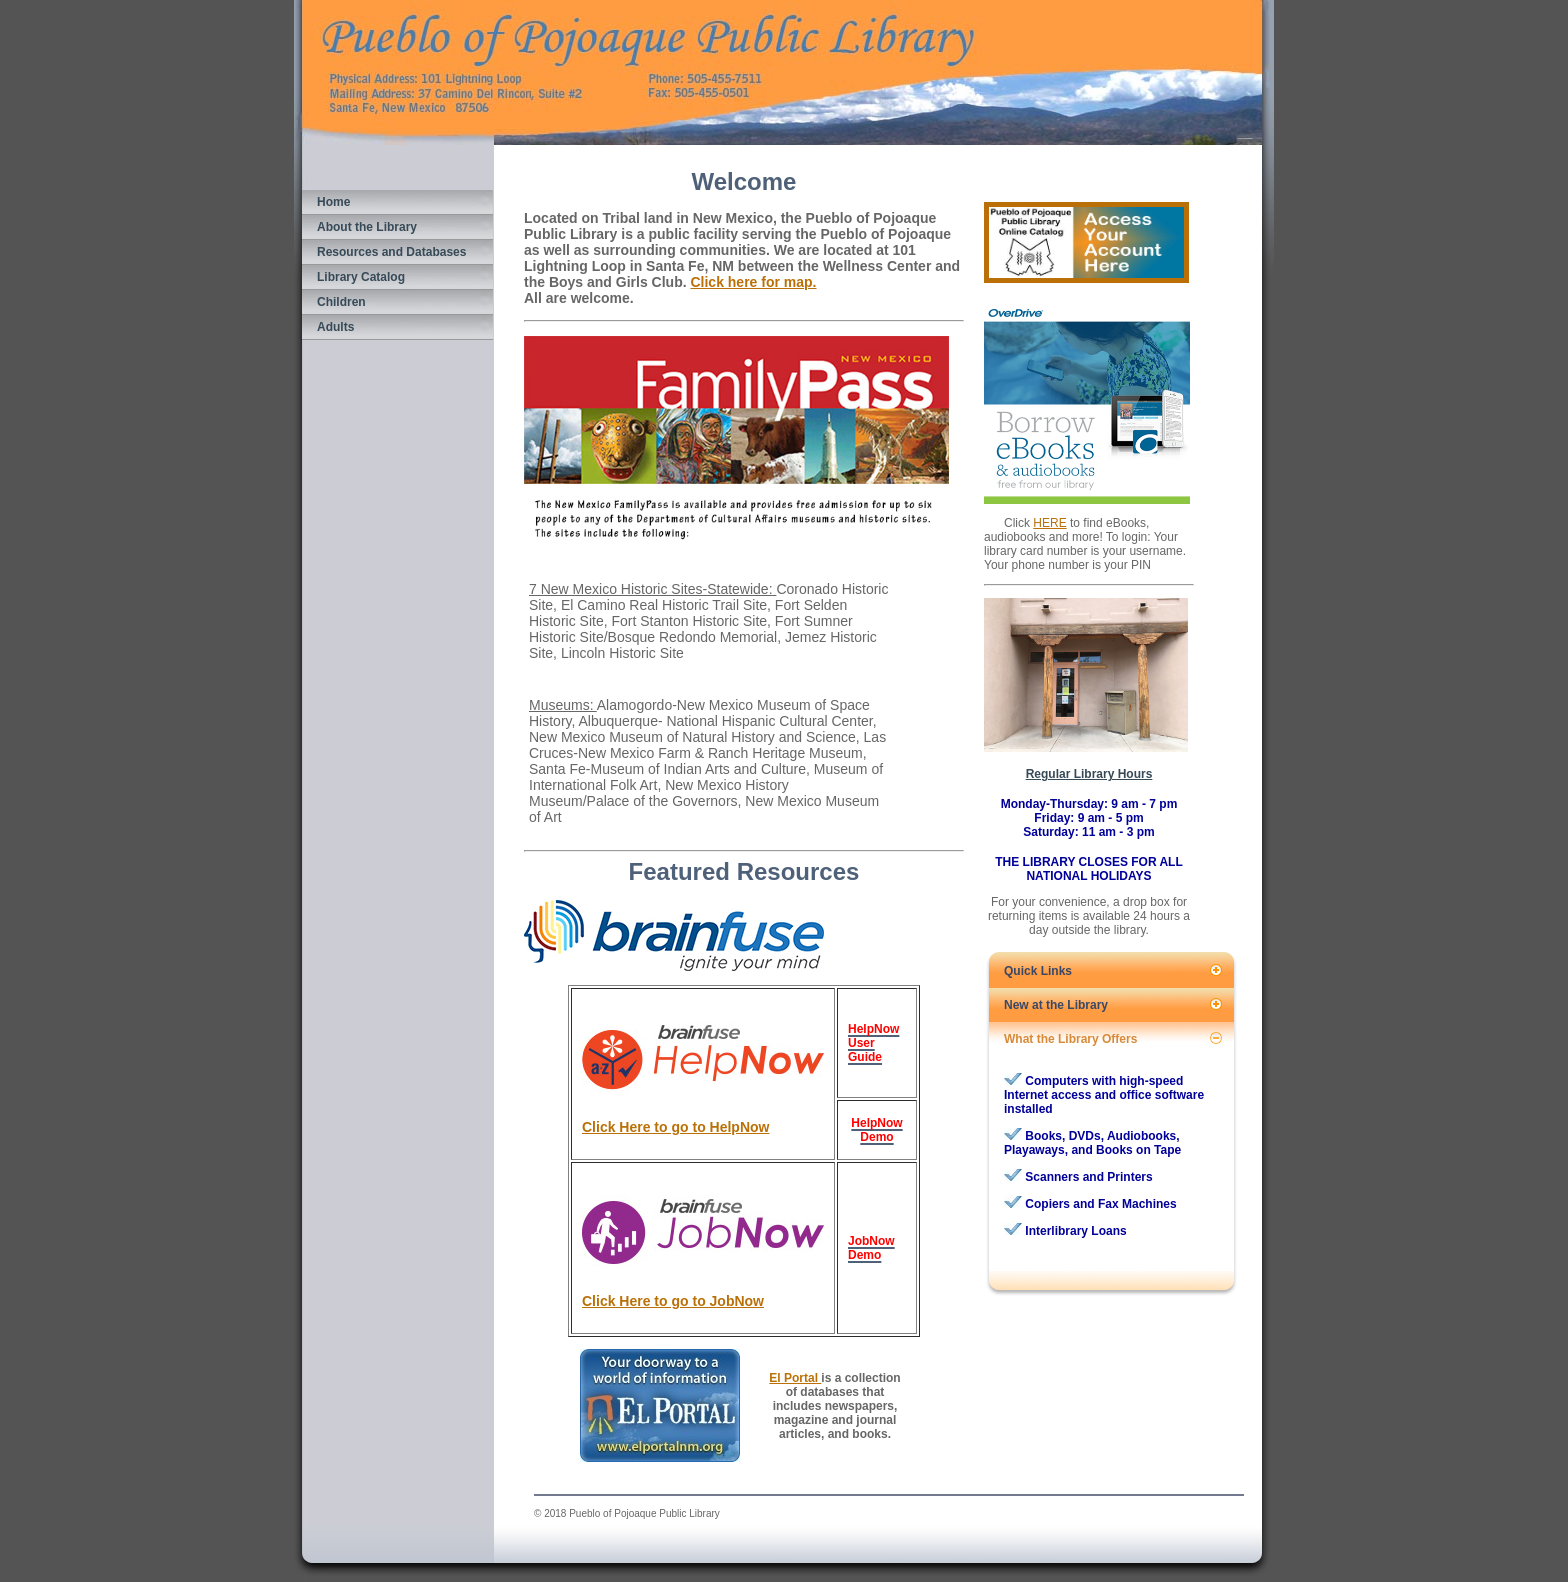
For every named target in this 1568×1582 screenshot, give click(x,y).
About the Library (367, 227)
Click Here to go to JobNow (673, 1301)
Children (341, 302)
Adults (335, 327)
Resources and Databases (391, 252)
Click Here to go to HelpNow (675, 1127)
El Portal (795, 1378)
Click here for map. (753, 282)
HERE (1049, 523)
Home (333, 202)
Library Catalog (361, 277)
